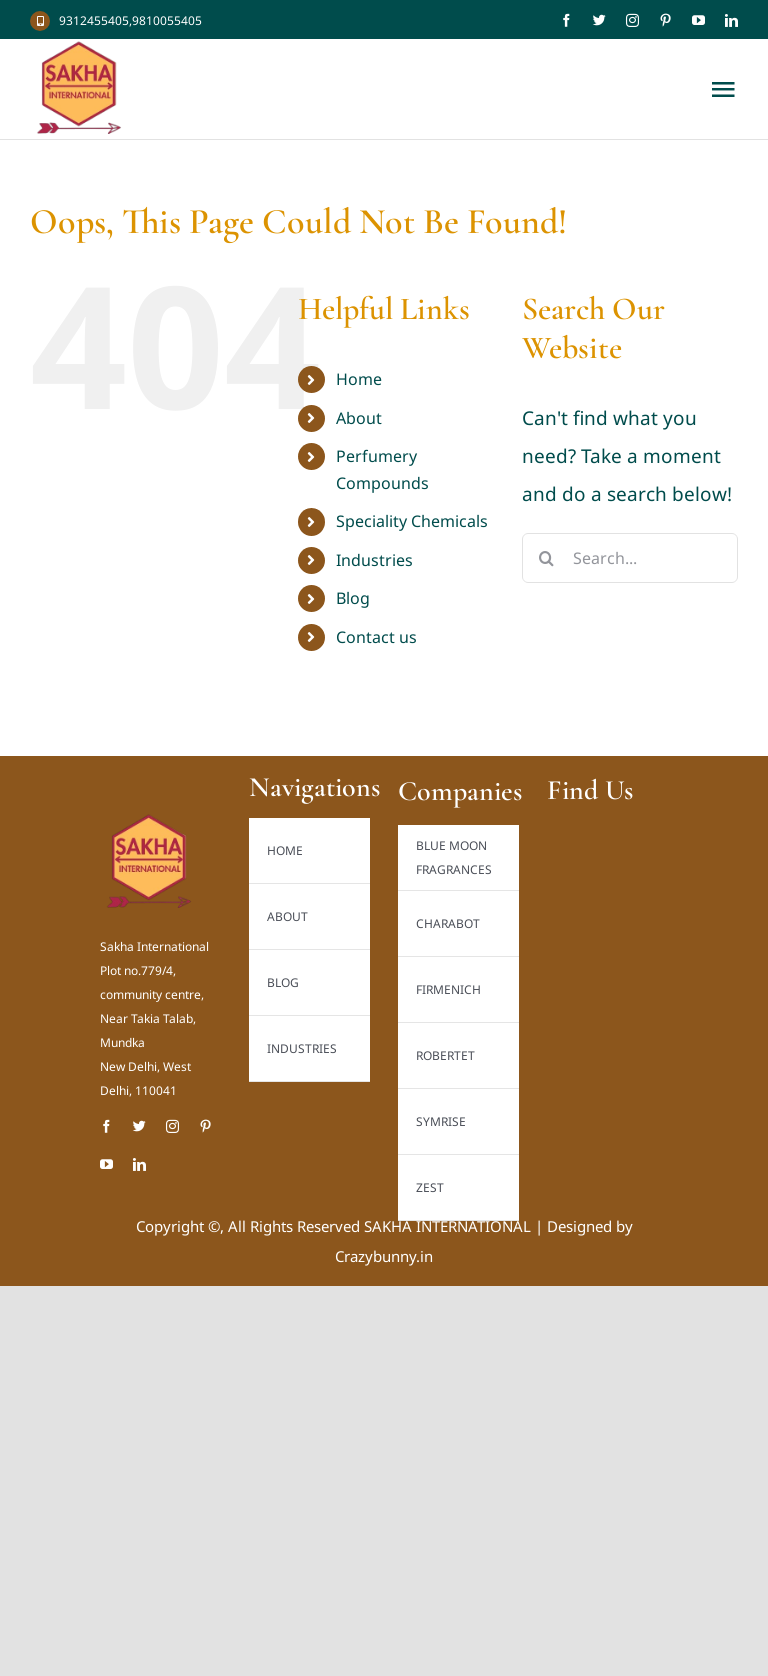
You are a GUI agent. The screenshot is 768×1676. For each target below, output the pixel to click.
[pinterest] (665, 20)
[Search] (547, 558)
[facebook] (566, 20)
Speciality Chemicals (412, 521)
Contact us (376, 637)
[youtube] (698, 20)
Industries (374, 560)
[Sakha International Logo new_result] (150, 821)
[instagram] (632, 20)
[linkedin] (731, 20)
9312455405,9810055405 (130, 20)
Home (359, 379)
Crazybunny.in (384, 1256)
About (359, 418)
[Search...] (630, 558)
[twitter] (599, 20)
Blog (353, 598)
